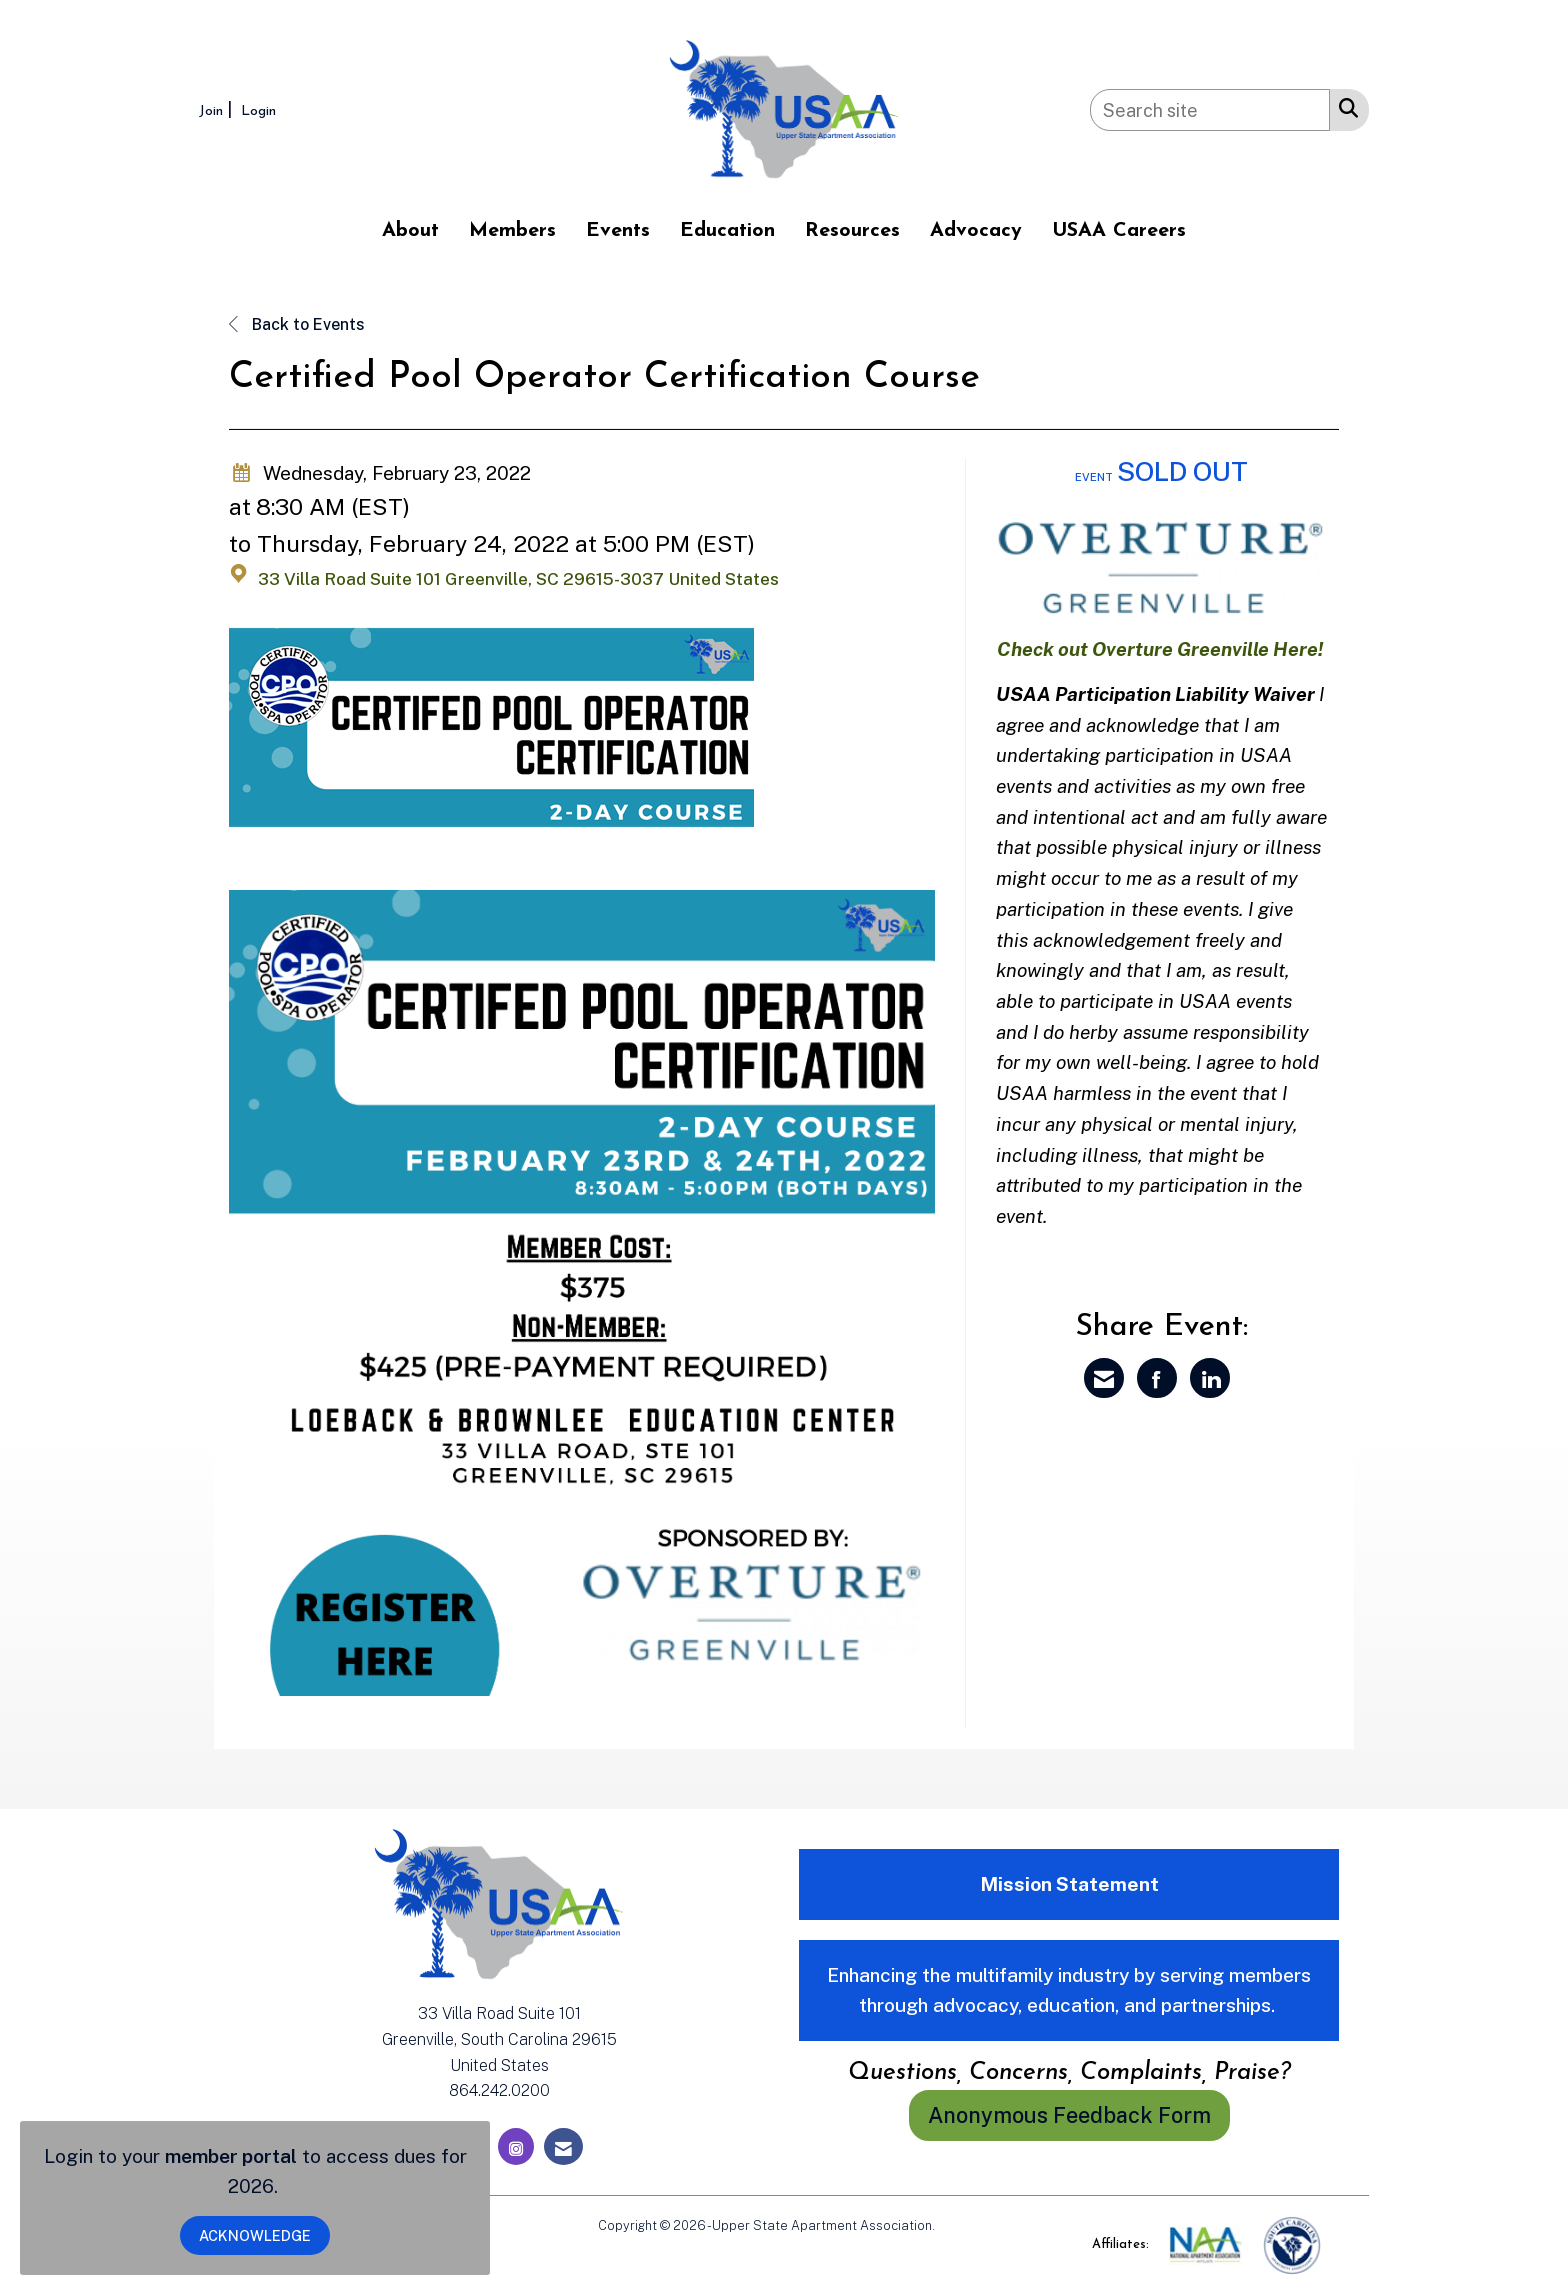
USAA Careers (1119, 231)
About (410, 231)
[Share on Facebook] (1157, 1378)
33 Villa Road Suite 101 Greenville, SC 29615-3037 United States (518, 579)
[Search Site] (1344, 107)
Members (512, 231)
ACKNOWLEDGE (255, 2235)
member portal (231, 2156)
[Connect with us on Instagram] (516, 2146)
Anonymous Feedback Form (1069, 2115)
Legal (954, 2225)
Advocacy (976, 231)
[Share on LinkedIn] (1210, 1378)
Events (618, 231)
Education (727, 231)
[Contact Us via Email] (563, 2146)
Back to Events (297, 324)
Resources (852, 231)
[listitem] (218, 109)
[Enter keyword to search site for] (1210, 110)
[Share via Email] (1104, 1378)
